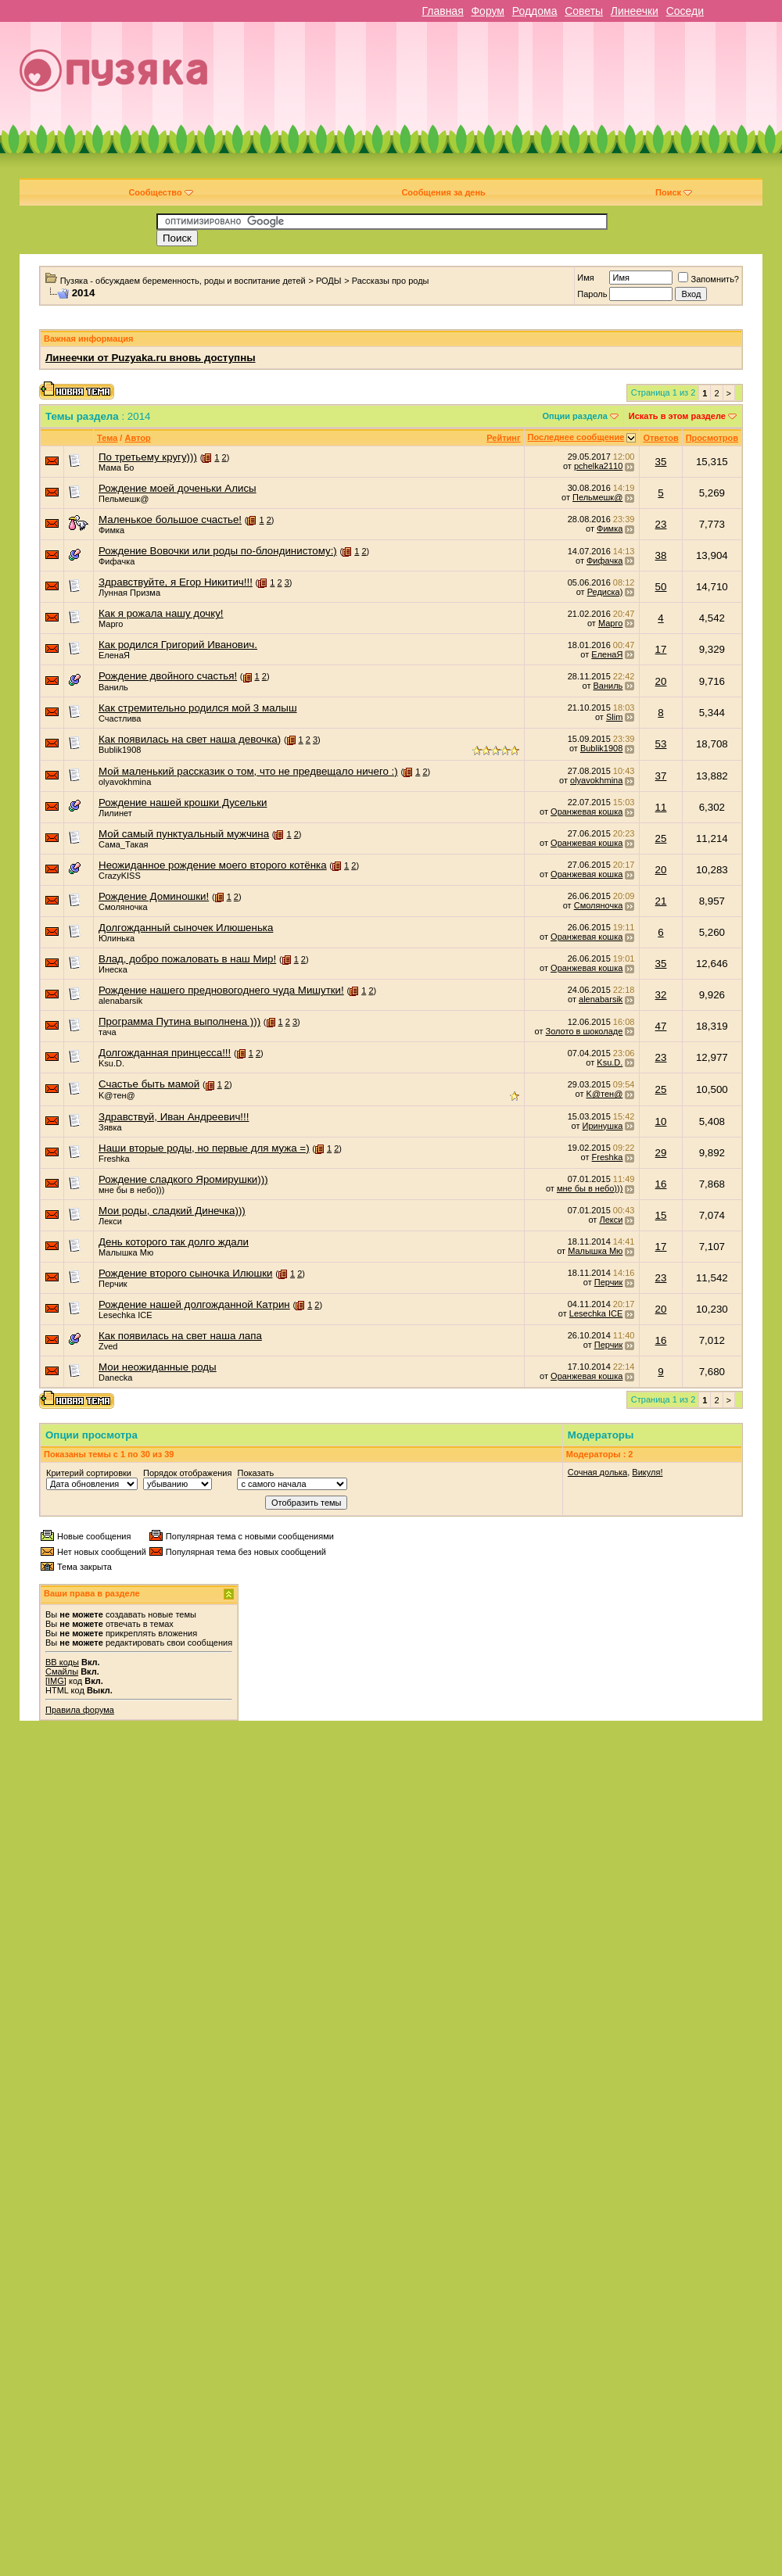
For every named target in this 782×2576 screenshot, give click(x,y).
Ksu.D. (111, 1063)
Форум (487, 11)
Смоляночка (123, 907)
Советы (584, 11)
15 (661, 1215)
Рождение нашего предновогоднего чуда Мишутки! (221, 990)
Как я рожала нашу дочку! (161, 613)
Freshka (114, 1158)
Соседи (685, 11)
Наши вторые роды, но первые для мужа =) (204, 1148)
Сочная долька (597, 1472)
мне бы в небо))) (131, 1190)
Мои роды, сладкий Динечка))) (172, 1210)
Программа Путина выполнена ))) (179, 1021)
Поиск (673, 192)
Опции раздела (575, 416)
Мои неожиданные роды (158, 1367)
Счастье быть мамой (149, 1084)
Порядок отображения (187, 1473)
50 (661, 587)
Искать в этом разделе (677, 416)
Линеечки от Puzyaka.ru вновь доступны (150, 358)
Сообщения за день (443, 192)
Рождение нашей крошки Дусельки (183, 802)
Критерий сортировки (88, 1473)
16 (661, 1184)
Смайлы (61, 1671)
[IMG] (55, 1681)
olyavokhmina (125, 781)
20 (661, 681)
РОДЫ (329, 280)
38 (661, 555)
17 (661, 649)
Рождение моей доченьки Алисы (177, 488)
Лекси (110, 1221)
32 (661, 995)
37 (661, 776)
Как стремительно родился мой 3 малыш (198, 708)
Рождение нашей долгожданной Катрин (194, 1304)
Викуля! (647, 1472)
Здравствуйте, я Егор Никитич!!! (176, 582)
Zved (108, 1346)
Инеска (113, 969)
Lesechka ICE (125, 1315)
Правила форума (79, 1709)
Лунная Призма (129, 592)
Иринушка (603, 1125)
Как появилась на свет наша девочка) (190, 739)
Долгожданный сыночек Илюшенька (186, 927)
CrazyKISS (120, 875)
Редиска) (605, 592)
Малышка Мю (126, 1252)
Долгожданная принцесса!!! (165, 1053)
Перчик (113, 1283)
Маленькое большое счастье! (170, 519)
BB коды (62, 1662)
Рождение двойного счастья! (168, 676)
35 (661, 462)
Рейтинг (503, 437)
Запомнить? (708, 279)
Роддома (535, 11)
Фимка (111, 530)
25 (661, 838)
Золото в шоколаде (584, 1031)
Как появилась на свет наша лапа (180, 1336)
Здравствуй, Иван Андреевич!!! (174, 1117)
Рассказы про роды (390, 280)
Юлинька (117, 938)
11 (661, 807)
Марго (111, 624)
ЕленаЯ (114, 655)
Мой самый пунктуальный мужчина (184, 834)
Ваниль (113, 687)
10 (661, 1121)
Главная (442, 11)
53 (661, 744)
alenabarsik (120, 1000)
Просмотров (712, 437)
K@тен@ (117, 1095)
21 (661, 901)
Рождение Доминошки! (154, 896)
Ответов (660, 437)
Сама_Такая (123, 844)
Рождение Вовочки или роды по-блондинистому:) (218, 551)
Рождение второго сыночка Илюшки (186, 1273)
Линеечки (634, 11)
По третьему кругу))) (148, 457)
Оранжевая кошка (586, 811)
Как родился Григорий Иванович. (178, 644)
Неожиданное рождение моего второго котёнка (213, 865)
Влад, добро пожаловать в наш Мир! (187, 959)
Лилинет (115, 813)
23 (661, 524)
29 (661, 1153)
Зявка (110, 1127)
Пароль (592, 294)
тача (108, 1032)
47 (661, 1026)
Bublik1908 (120, 749)
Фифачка (117, 561)
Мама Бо (116, 467)
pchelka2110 (598, 466)
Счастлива (120, 718)
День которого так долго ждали (174, 1242)
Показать (255, 1473)
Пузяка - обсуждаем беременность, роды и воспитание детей (183, 280)
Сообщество (160, 192)
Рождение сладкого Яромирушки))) (183, 1179)
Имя (585, 277)
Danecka (115, 1377)
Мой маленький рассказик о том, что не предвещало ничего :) (248, 771)
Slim (614, 717)
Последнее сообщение (576, 437)
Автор (137, 437)
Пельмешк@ (124, 498)
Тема (107, 437)
